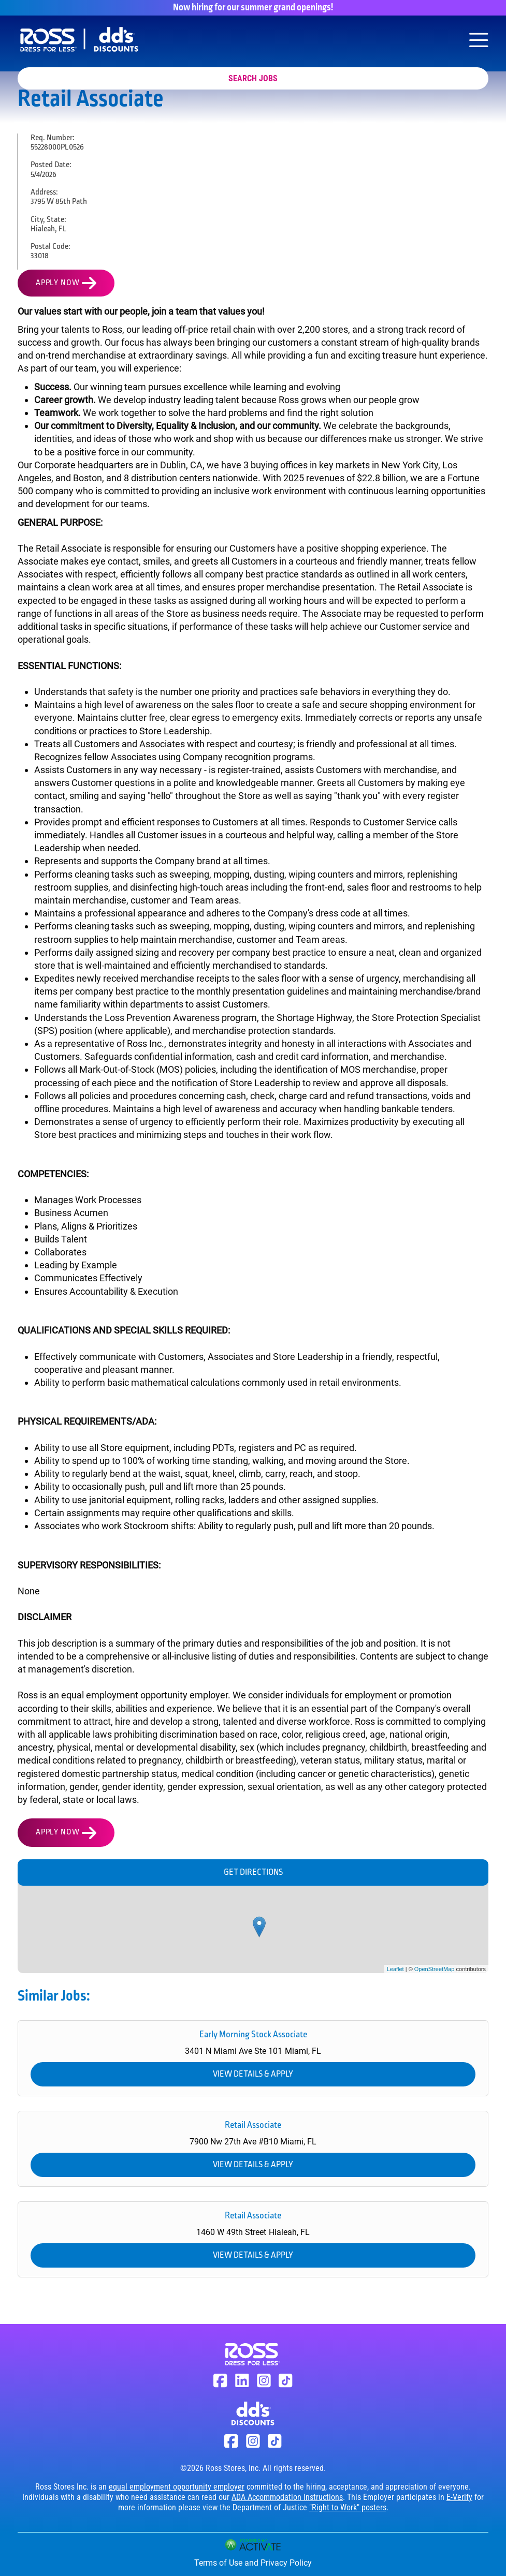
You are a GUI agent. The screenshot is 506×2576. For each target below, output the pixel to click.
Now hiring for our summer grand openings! (253, 8)
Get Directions (253, 1872)
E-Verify (459, 2497)
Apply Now (57, 283)
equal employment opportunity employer (176, 2487)
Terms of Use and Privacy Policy (253, 2563)
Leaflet (395, 1969)
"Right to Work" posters (347, 2507)
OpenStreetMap (434, 1969)
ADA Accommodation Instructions (287, 2497)
